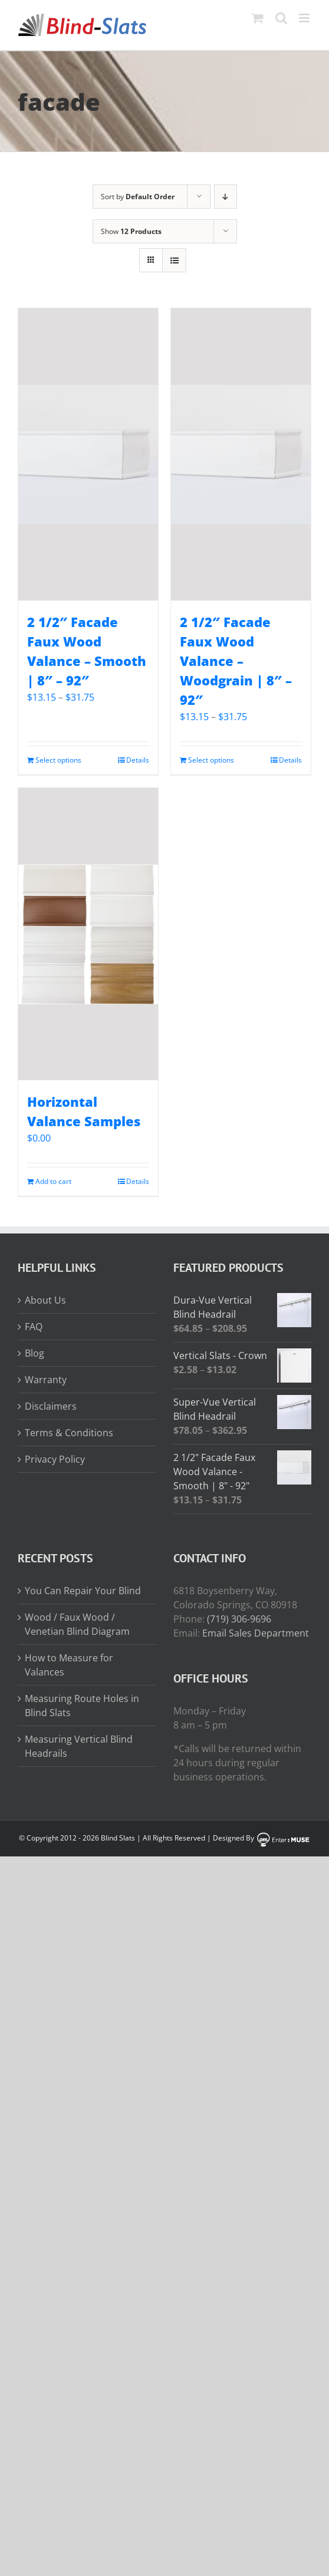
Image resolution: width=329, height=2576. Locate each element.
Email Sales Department (255, 1633)
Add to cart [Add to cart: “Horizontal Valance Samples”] (53, 1181)
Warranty (46, 1379)
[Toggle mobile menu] (305, 18)
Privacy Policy (55, 1459)
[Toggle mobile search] (281, 18)
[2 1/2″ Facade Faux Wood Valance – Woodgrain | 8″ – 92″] (241, 454)
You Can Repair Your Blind (83, 1590)
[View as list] (174, 260)
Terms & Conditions (69, 1432)
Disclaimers (51, 1406)
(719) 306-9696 (239, 1618)
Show (131, 231)
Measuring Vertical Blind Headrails (79, 1746)
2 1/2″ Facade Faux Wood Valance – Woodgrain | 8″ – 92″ (236, 660)
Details (137, 760)
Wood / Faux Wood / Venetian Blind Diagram (77, 1624)
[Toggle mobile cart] (258, 18)
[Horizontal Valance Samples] (88, 934)
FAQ (33, 1326)
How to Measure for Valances (69, 1664)
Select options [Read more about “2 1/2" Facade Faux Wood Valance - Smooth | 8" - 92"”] (58, 760)
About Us (45, 1300)
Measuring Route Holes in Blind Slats (82, 1705)
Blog (34, 1353)
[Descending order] (225, 196)
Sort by (138, 197)
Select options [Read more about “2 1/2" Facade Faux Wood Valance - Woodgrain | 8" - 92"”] (211, 760)
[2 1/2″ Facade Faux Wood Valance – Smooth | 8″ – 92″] (88, 454)
